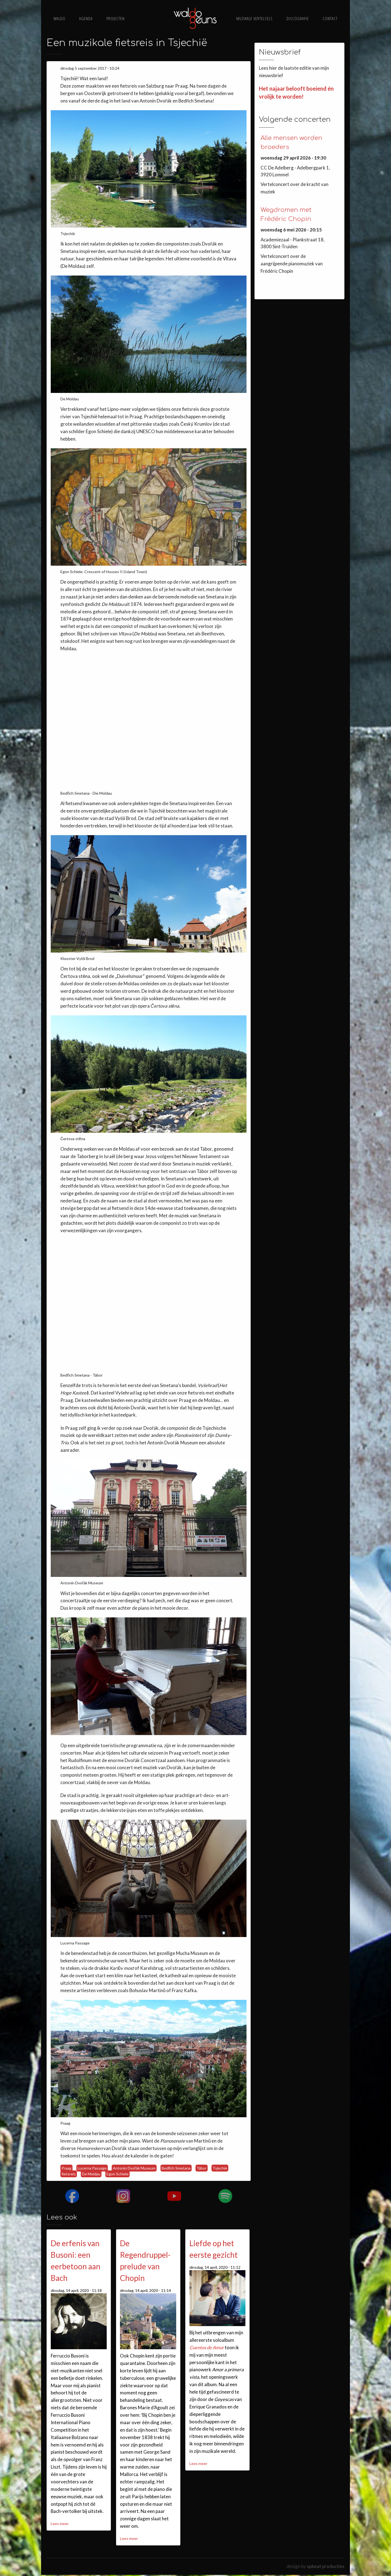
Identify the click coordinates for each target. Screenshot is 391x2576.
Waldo (59, 19)
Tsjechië (220, 2168)
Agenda (86, 19)
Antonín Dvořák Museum (134, 2168)
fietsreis (68, 2174)
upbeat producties (325, 2566)
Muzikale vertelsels (254, 19)
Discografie (297, 19)
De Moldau (91, 2174)
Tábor (202, 2168)
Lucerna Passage (92, 2168)
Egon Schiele (117, 2174)
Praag (66, 2168)
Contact (330, 19)
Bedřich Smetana (176, 2168)
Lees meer (60, 2523)
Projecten (115, 19)
